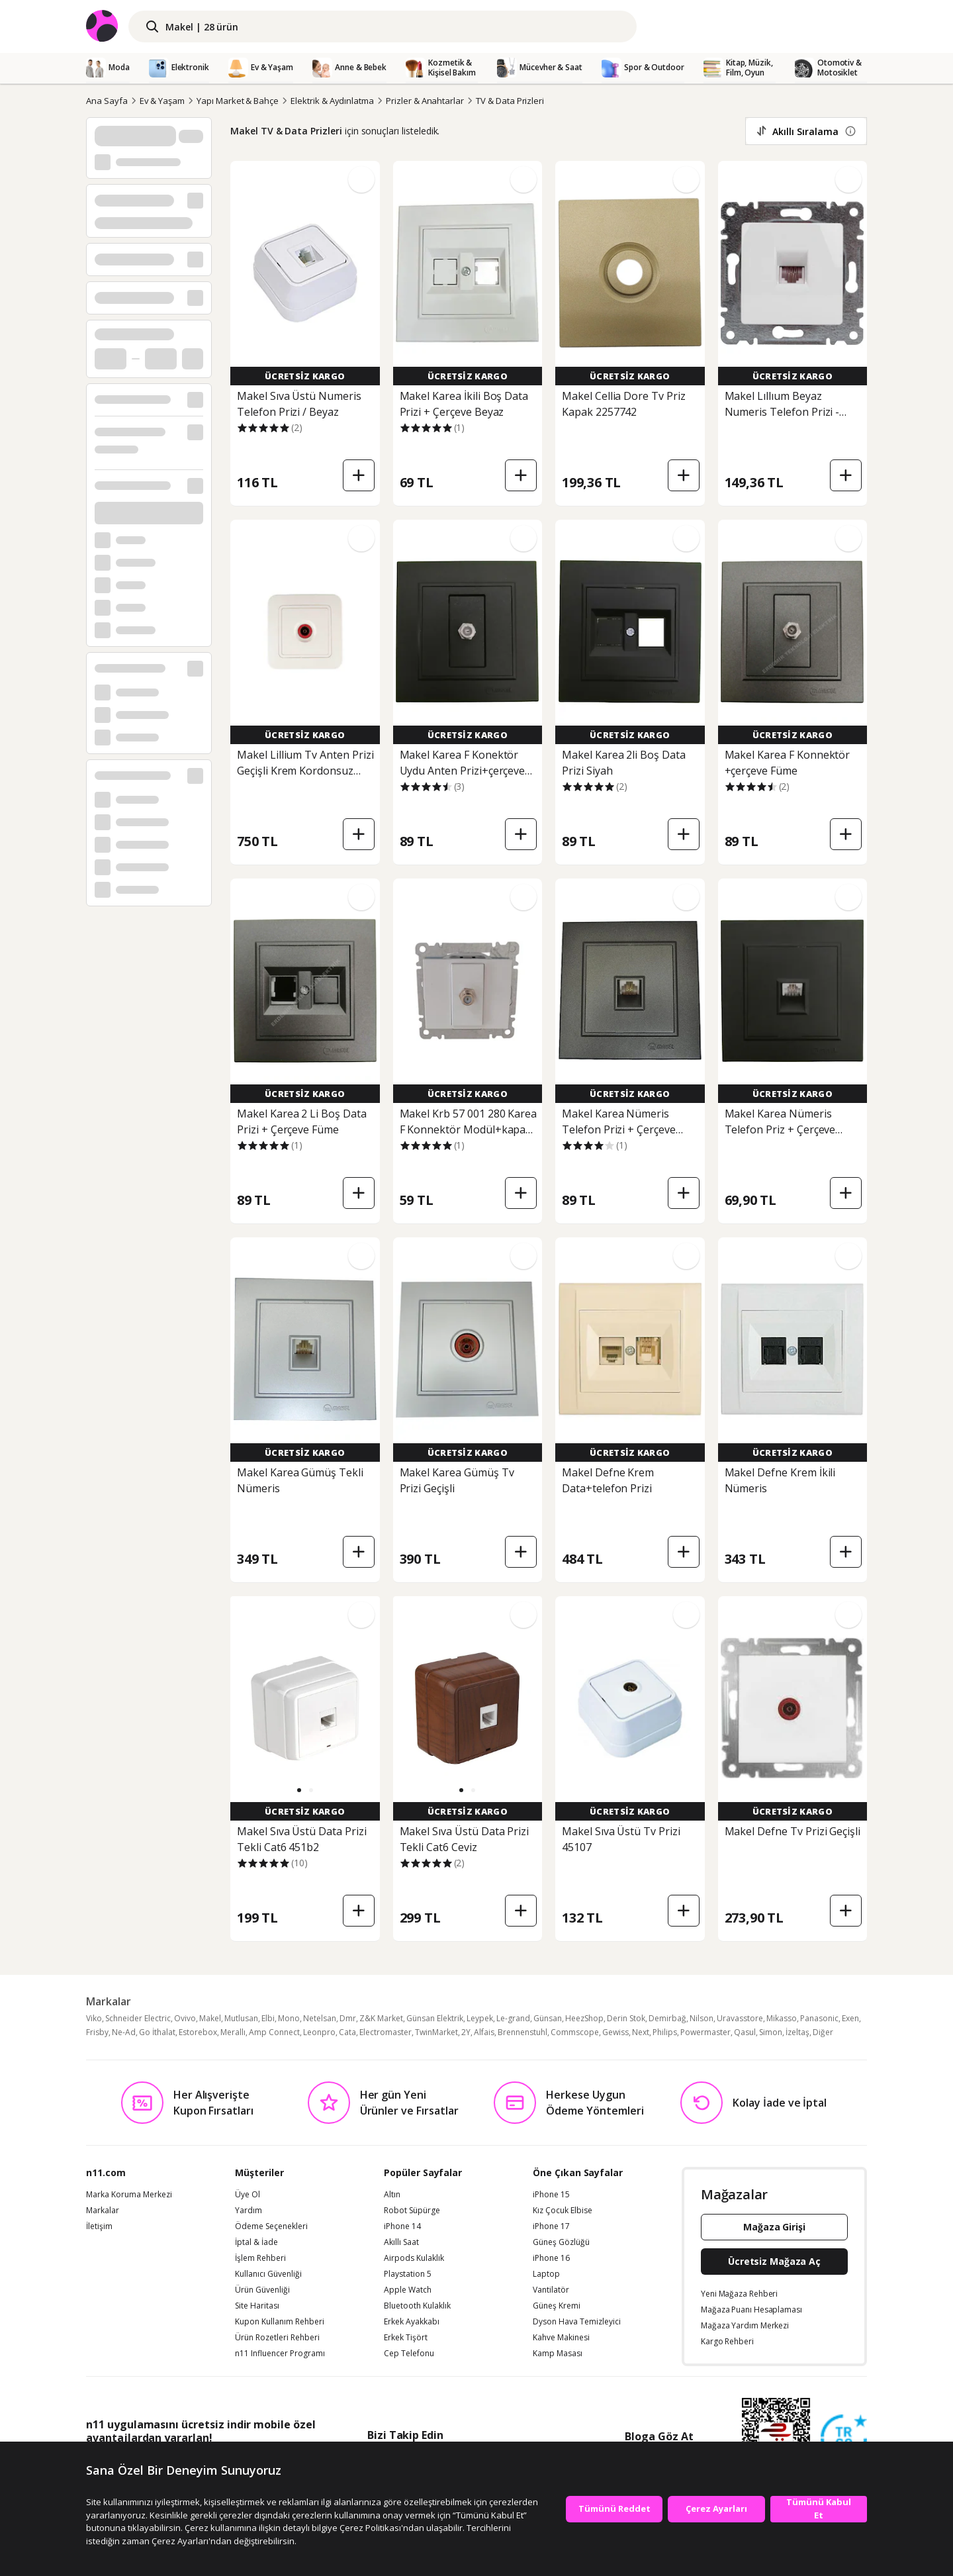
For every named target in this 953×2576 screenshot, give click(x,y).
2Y (466, 2032)
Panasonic (819, 2018)
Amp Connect (274, 2032)
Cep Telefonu (409, 2353)
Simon (770, 2032)
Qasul (745, 2032)
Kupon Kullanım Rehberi (279, 2321)
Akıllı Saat (401, 2242)
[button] (299, 1790)
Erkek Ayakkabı (411, 2321)
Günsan (547, 2018)
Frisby (97, 2032)
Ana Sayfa (107, 101)
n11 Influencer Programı (280, 2353)
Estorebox (198, 2032)
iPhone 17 (551, 2226)
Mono (289, 2018)
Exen (850, 2018)
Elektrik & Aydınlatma (332, 101)
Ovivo (185, 2018)
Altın (392, 2194)
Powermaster (705, 2032)
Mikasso (781, 2018)
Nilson (701, 2018)
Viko (94, 2018)
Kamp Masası (557, 2353)
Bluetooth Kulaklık (417, 2306)
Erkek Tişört (406, 2337)
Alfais (484, 2032)
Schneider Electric (138, 2018)
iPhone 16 (551, 2258)
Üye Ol (247, 2194)
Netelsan (319, 2018)
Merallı (233, 2032)
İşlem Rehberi (260, 2258)
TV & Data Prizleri (510, 101)
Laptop (546, 2274)
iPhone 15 (551, 2194)
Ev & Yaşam (162, 101)
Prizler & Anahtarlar (425, 101)
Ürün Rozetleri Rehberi (277, 2337)
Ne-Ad (124, 2032)
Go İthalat (157, 2032)
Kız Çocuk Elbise (562, 2210)
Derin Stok (626, 2018)
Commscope (575, 2032)
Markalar (102, 2210)
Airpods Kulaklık (414, 2258)
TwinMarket (436, 2032)
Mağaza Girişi (774, 2226)
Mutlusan (241, 2018)
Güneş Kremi (556, 2306)
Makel (210, 2018)
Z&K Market (381, 2018)
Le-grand (513, 2018)
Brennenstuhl (522, 2032)
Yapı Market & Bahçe (238, 101)
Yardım (248, 2210)
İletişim (99, 2226)
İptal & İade (256, 2242)
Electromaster (385, 2032)
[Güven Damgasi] (844, 2438)
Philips (665, 2032)
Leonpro (319, 2032)
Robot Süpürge (412, 2210)
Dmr (348, 2018)
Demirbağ (667, 2018)
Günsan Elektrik (434, 2018)
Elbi (268, 2018)
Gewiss (615, 2032)
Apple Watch (407, 2290)
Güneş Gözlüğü (561, 2242)
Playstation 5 (407, 2274)
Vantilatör (551, 2290)
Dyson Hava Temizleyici (577, 2321)
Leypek (480, 2018)
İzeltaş (797, 2032)
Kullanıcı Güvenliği (268, 2274)
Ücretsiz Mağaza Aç (774, 2261)
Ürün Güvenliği (262, 2290)
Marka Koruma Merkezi (129, 2194)
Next (640, 2032)
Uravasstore (740, 2018)
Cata (347, 2032)
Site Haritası (257, 2306)
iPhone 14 (402, 2226)
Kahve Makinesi (561, 2337)
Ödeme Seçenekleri (271, 2226)
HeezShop (584, 2018)
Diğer (823, 2032)
